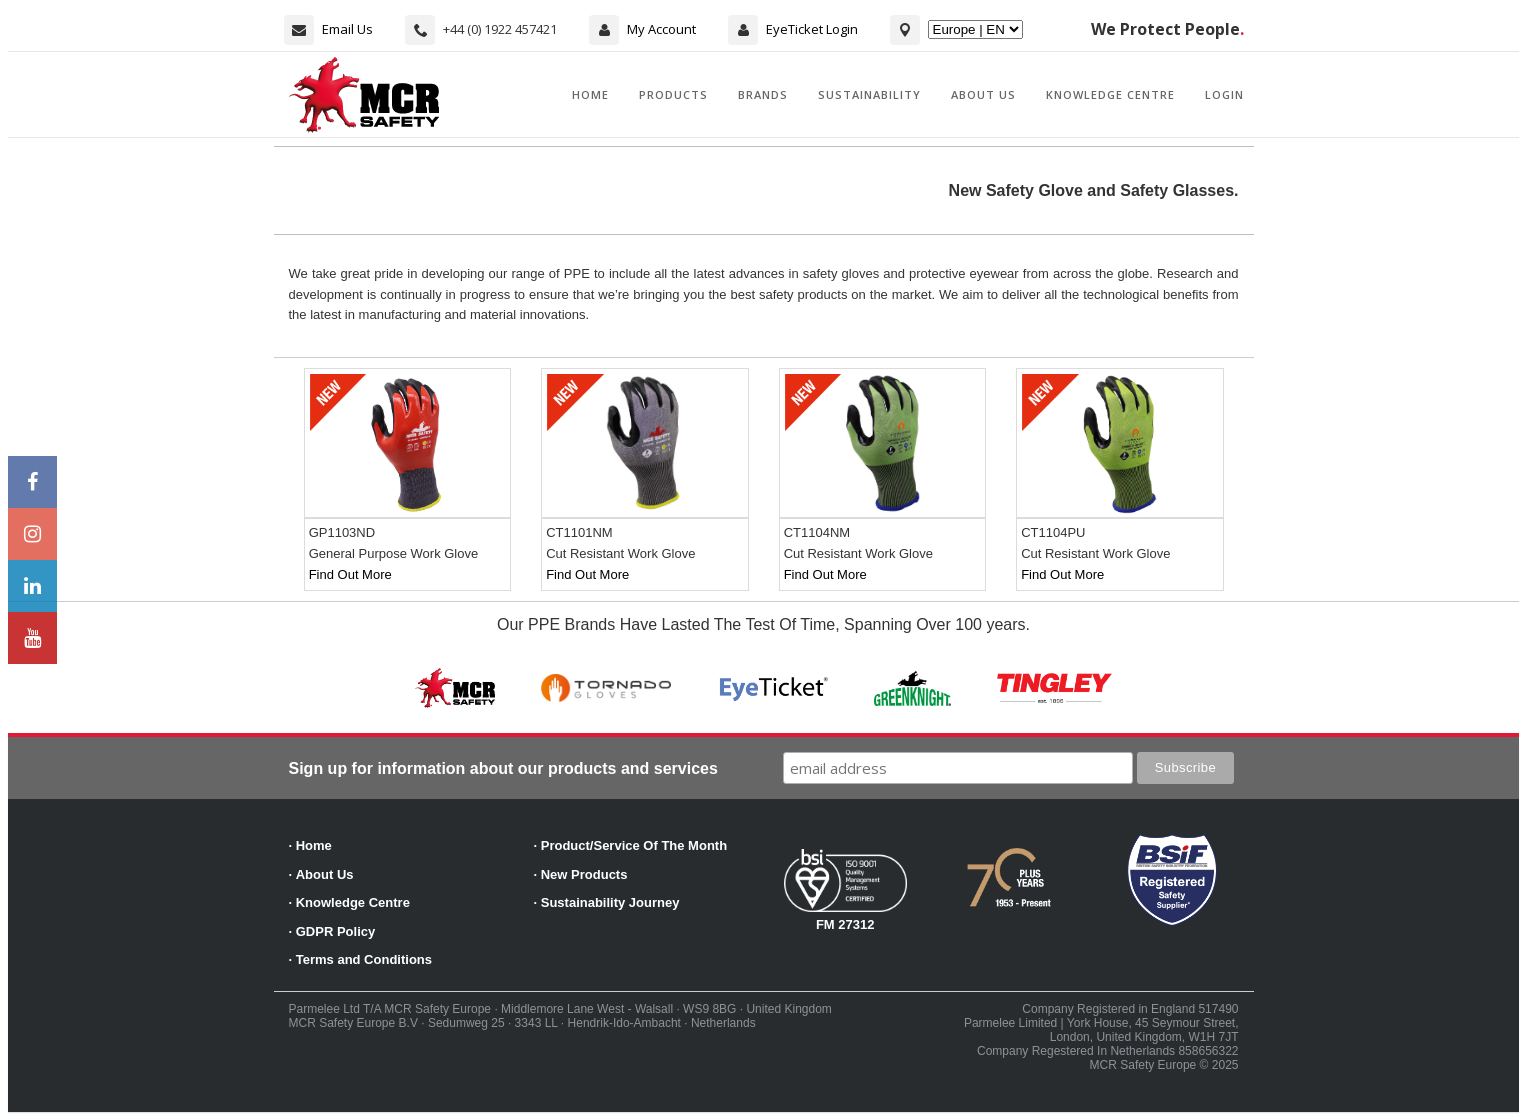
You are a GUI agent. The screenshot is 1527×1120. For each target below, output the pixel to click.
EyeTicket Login (812, 29)
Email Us (347, 29)
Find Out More (350, 574)
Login (1224, 94)
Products (673, 94)
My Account (661, 29)
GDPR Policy (335, 931)
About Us (983, 94)
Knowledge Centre (1110, 94)
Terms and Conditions (364, 959)
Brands (763, 94)
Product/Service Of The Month (634, 845)
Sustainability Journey (610, 902)
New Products (584, 874)
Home (590, 94)
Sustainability (869, 94)
